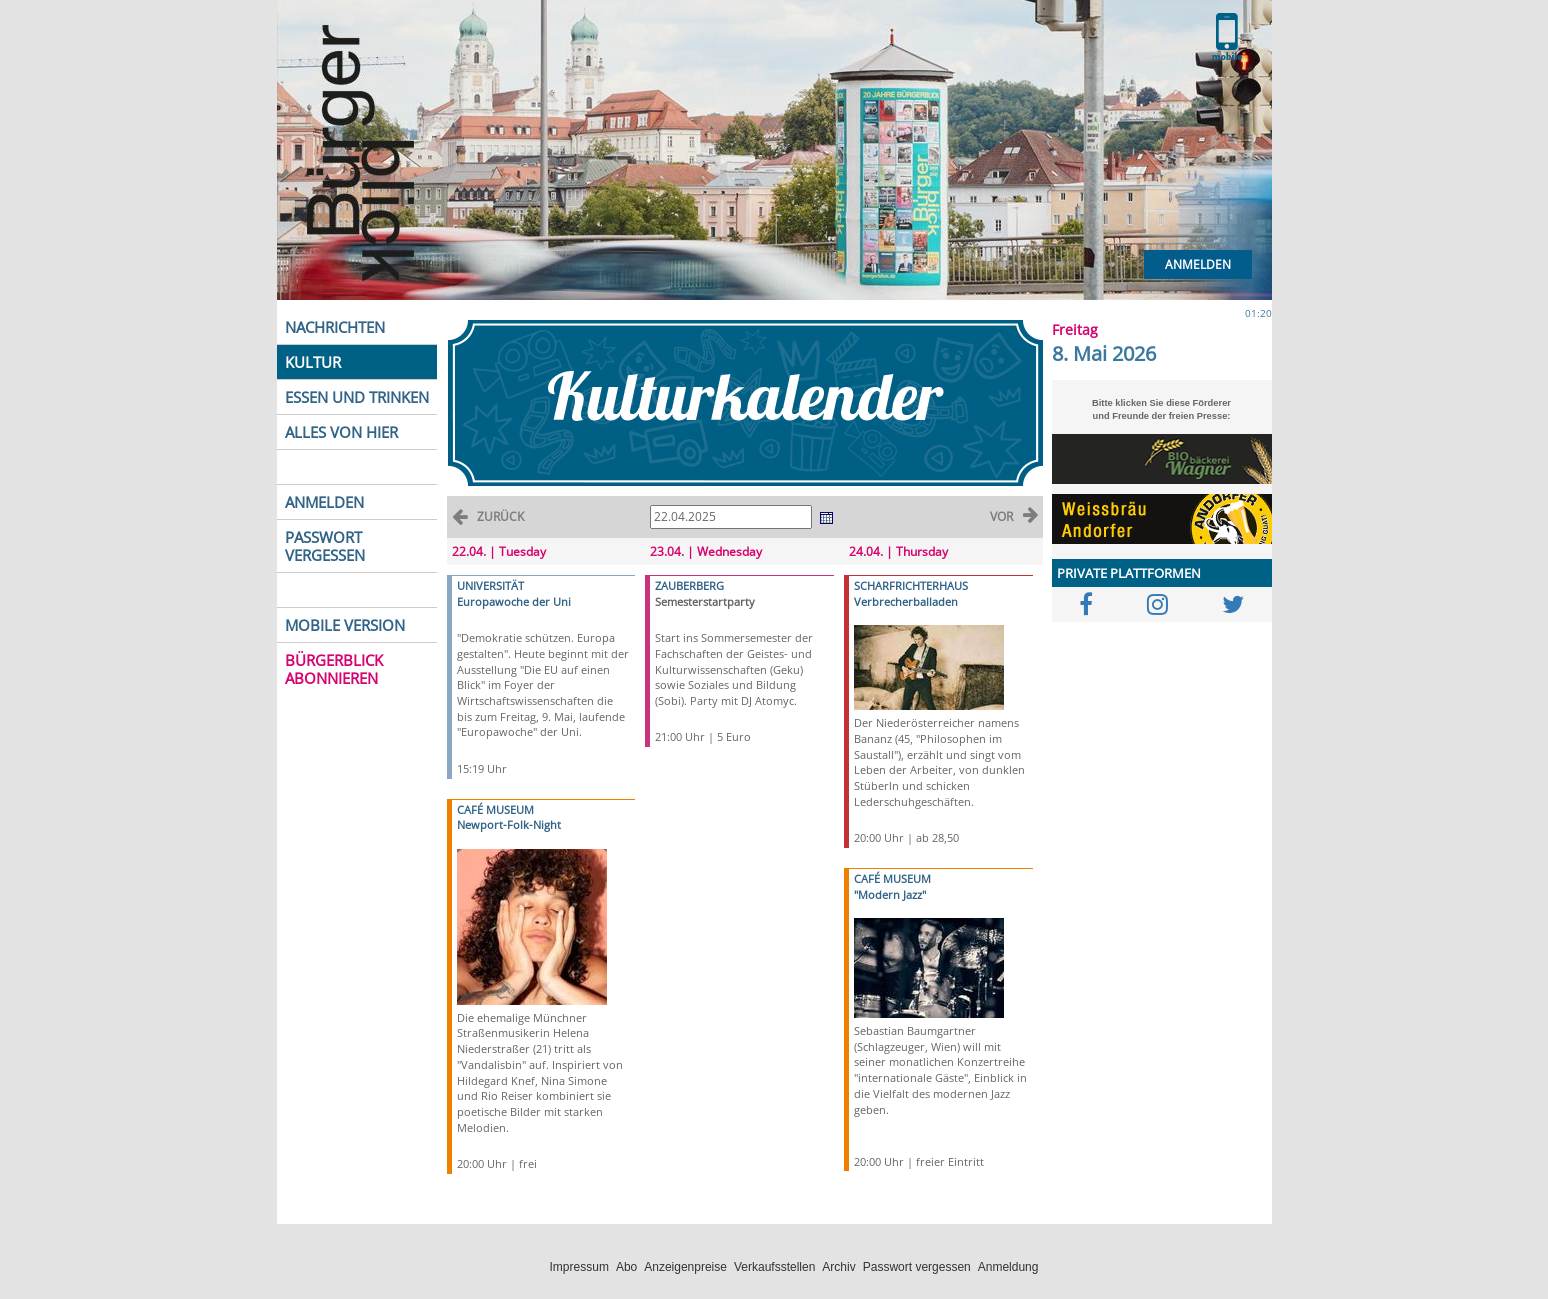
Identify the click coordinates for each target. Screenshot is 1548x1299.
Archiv (838, 1267)
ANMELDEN (324, 502)
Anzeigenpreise (685, 1267)
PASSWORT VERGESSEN (325, 546)
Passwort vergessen (917, 1267)
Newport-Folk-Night (509, 824)
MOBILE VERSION (345, 625)
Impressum (579, 1267)
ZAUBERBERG (689, 585)
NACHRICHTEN (335, 327)
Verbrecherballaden (906, 601)
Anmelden (1198, 264)
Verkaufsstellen (774, 1267)
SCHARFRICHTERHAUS (911, 585)
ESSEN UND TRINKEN (357, 397)
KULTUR (313, 362)
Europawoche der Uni (514, 601)
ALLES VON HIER (341, 432)
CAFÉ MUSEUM (495, 809)
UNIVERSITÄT (490, 585)
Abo (626, 1267)
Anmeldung (1008, 1267)
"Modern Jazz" (890, 894)
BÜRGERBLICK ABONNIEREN (334, 669)
